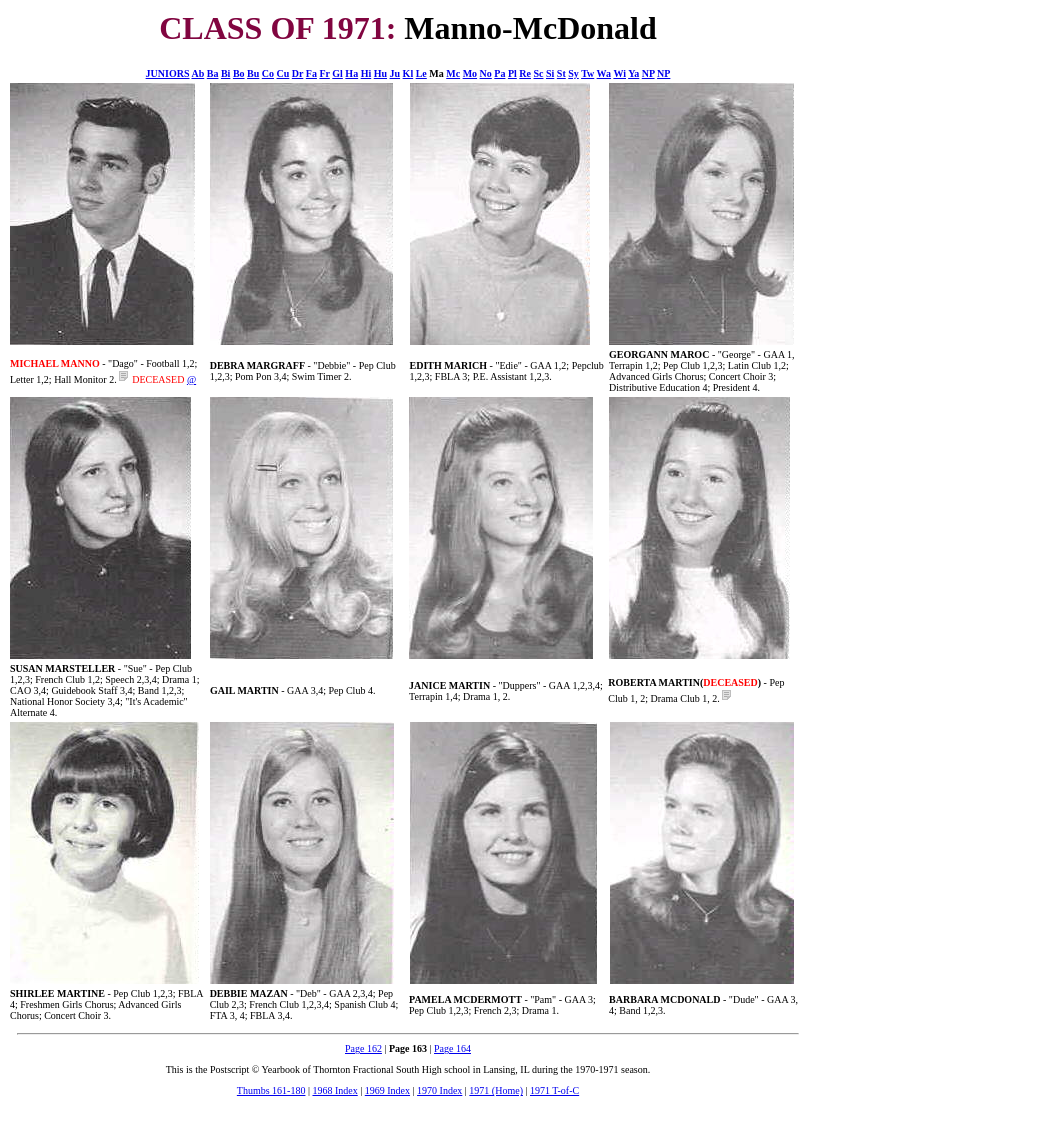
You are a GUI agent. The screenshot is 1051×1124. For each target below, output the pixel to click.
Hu (380, 73)
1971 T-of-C (554, 1090)
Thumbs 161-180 (271, 1090)
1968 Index (334, 1090)
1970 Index (439, 1090)
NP (648, 73)
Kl (408, 73)
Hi (366, 73)
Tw (587, 73)
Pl (512, 73)
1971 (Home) (496, 1090)
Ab (197, 73)
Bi (225, 73)
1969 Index (387, 1090)
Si (550, 73)
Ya (633, 73)
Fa (311, 73)
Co (268, 73)
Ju (395, 73)
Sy (573, 73)
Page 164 (452, 1048)
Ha (351, 73)
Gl (337, 73)
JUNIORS (168, 73)
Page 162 (363, 1048)
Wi (619, 73)
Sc (538, 73)
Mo (470, 73)
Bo (239, 73)
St (561, 73)
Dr (297, 73)
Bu (253, 73)
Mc (453, 73)
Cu (283, 73)
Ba (213, 73)
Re (525, 73)
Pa (499, 73)
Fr (324, 73)
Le (421, 73)
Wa (604, 73)
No (486, 73)
